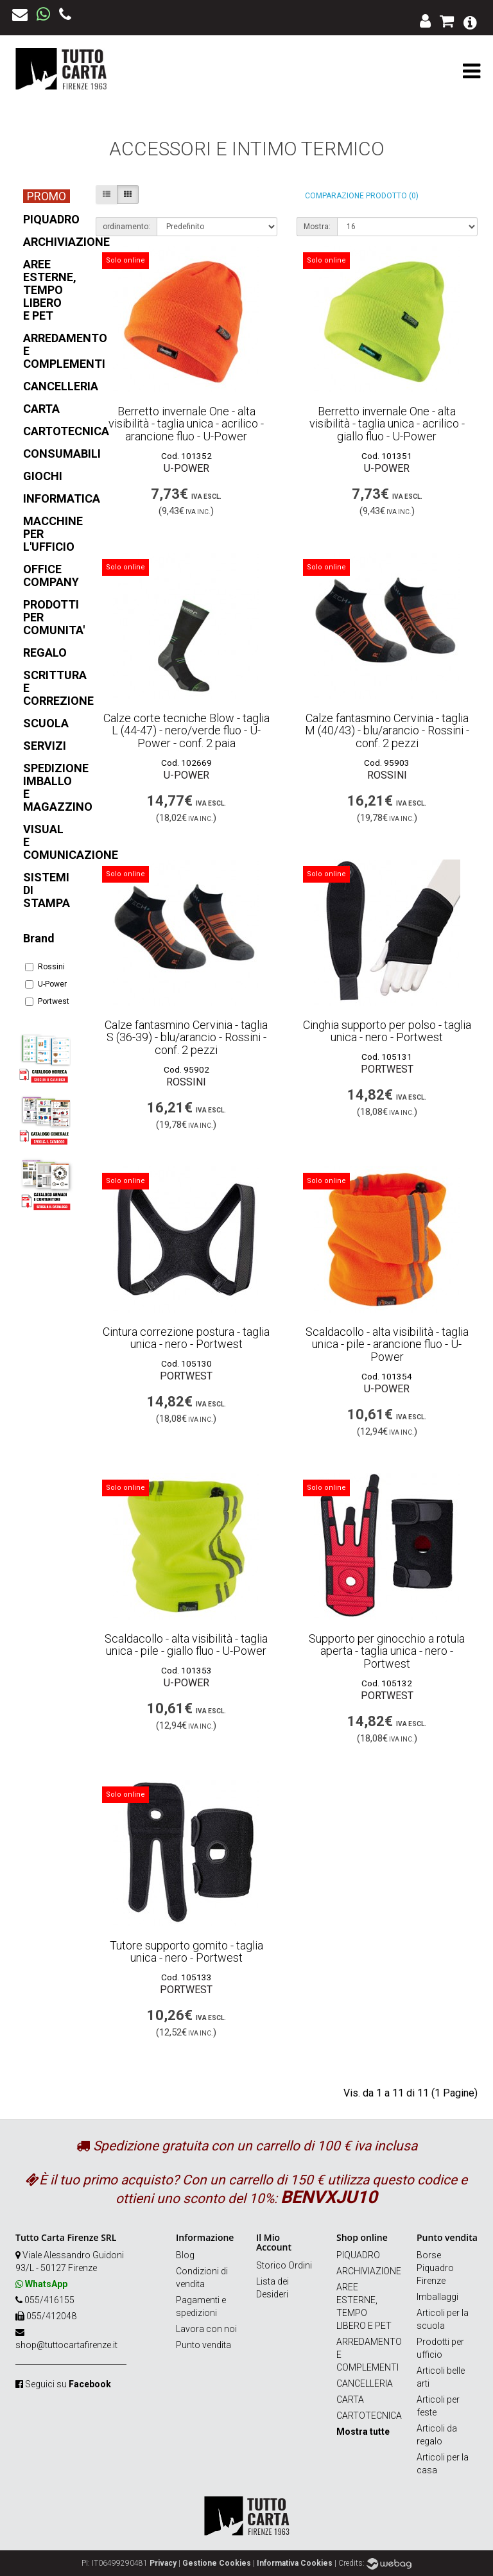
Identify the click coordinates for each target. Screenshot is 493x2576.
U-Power (46, 984)
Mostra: (317, 226)
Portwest (46, 1001)
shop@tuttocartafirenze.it (66, 2345)
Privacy (163, 2563)
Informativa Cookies (295, 2563)
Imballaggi (437, 2297)
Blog (185, 2255)
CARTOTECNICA (369, 2415)
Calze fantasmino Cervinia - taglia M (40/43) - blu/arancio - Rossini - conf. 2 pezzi (387, 730)
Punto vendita (203, 2345)
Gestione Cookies (216, 2563)
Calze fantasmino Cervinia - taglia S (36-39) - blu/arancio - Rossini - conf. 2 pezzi (186, 1037)
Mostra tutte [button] (363, 2431)
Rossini (45, 966)
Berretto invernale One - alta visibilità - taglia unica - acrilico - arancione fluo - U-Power (186, 424)
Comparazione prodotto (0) (362, 195)
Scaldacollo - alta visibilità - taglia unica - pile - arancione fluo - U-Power (387, 1344)
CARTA (350, 2399)
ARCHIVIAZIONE (368, 2271)
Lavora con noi (206, 2329)
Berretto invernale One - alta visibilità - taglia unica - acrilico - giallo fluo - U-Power (387, 424)
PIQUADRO (358, 2255)
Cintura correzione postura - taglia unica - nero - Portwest (186, 1338)
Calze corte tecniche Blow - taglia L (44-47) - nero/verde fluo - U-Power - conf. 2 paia (186, 730)
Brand (39, 938)
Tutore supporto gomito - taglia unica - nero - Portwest (186, 1952)
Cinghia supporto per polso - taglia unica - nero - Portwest (387, 1031)
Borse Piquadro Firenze (435, 2268)
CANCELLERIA (364, 2383)
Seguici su (68, 2384)
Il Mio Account (273, 2242)
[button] (470, 21)
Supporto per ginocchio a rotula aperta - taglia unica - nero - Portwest (387, 1651)
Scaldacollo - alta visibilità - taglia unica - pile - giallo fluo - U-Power (186, 1645)
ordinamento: (126, 226)
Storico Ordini (284, 2265)
